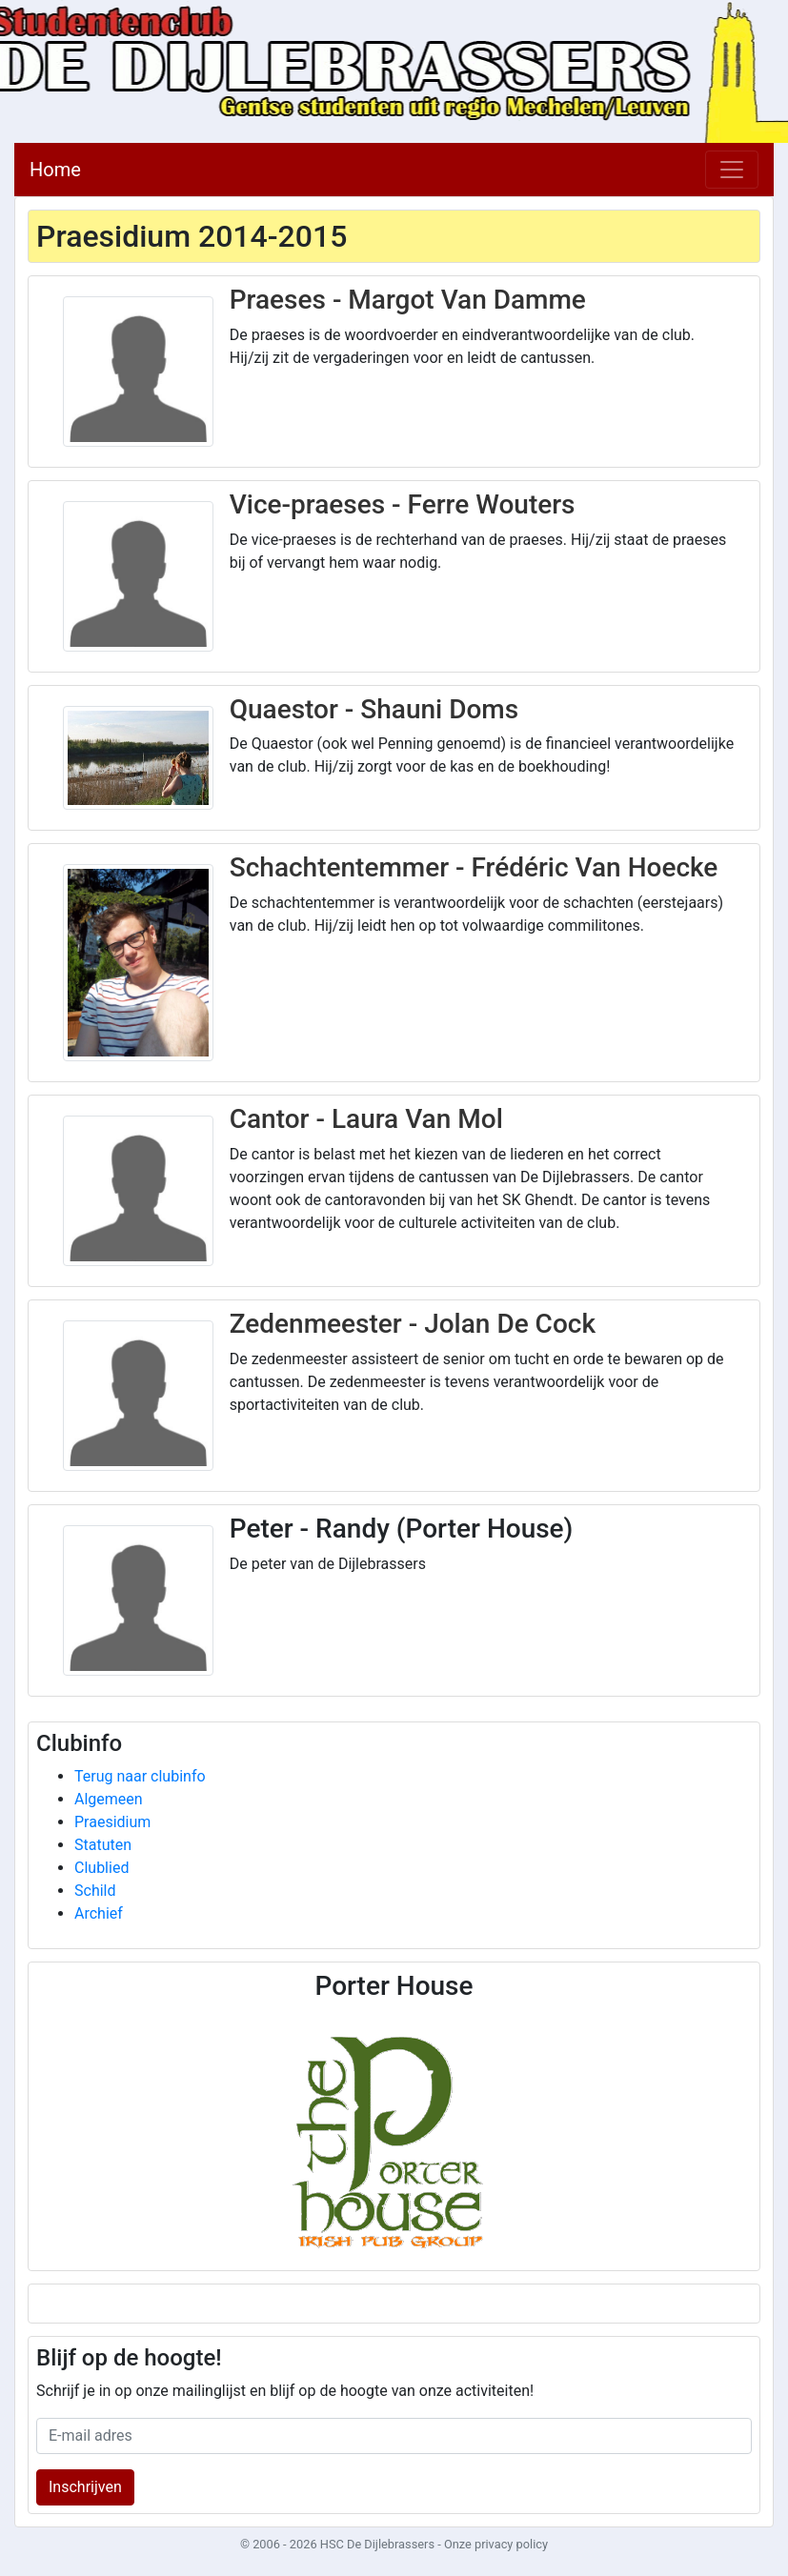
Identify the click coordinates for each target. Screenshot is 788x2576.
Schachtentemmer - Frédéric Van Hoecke (474, 867)
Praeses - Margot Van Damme (408, 299)
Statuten (102, 1845)
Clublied (101, 1868)
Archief (98, 1913)
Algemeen (108, 1799)
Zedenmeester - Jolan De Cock (413, 1323)
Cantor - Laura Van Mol (366, 1119)
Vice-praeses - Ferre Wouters (403, 504)
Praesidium (112, 1822)
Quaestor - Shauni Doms (374, 709)
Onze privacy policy (496, 2544)
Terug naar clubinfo (140, 1776)
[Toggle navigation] (731, 170)
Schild (95, 1891)
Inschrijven (85, 2487)
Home (55, 169)
